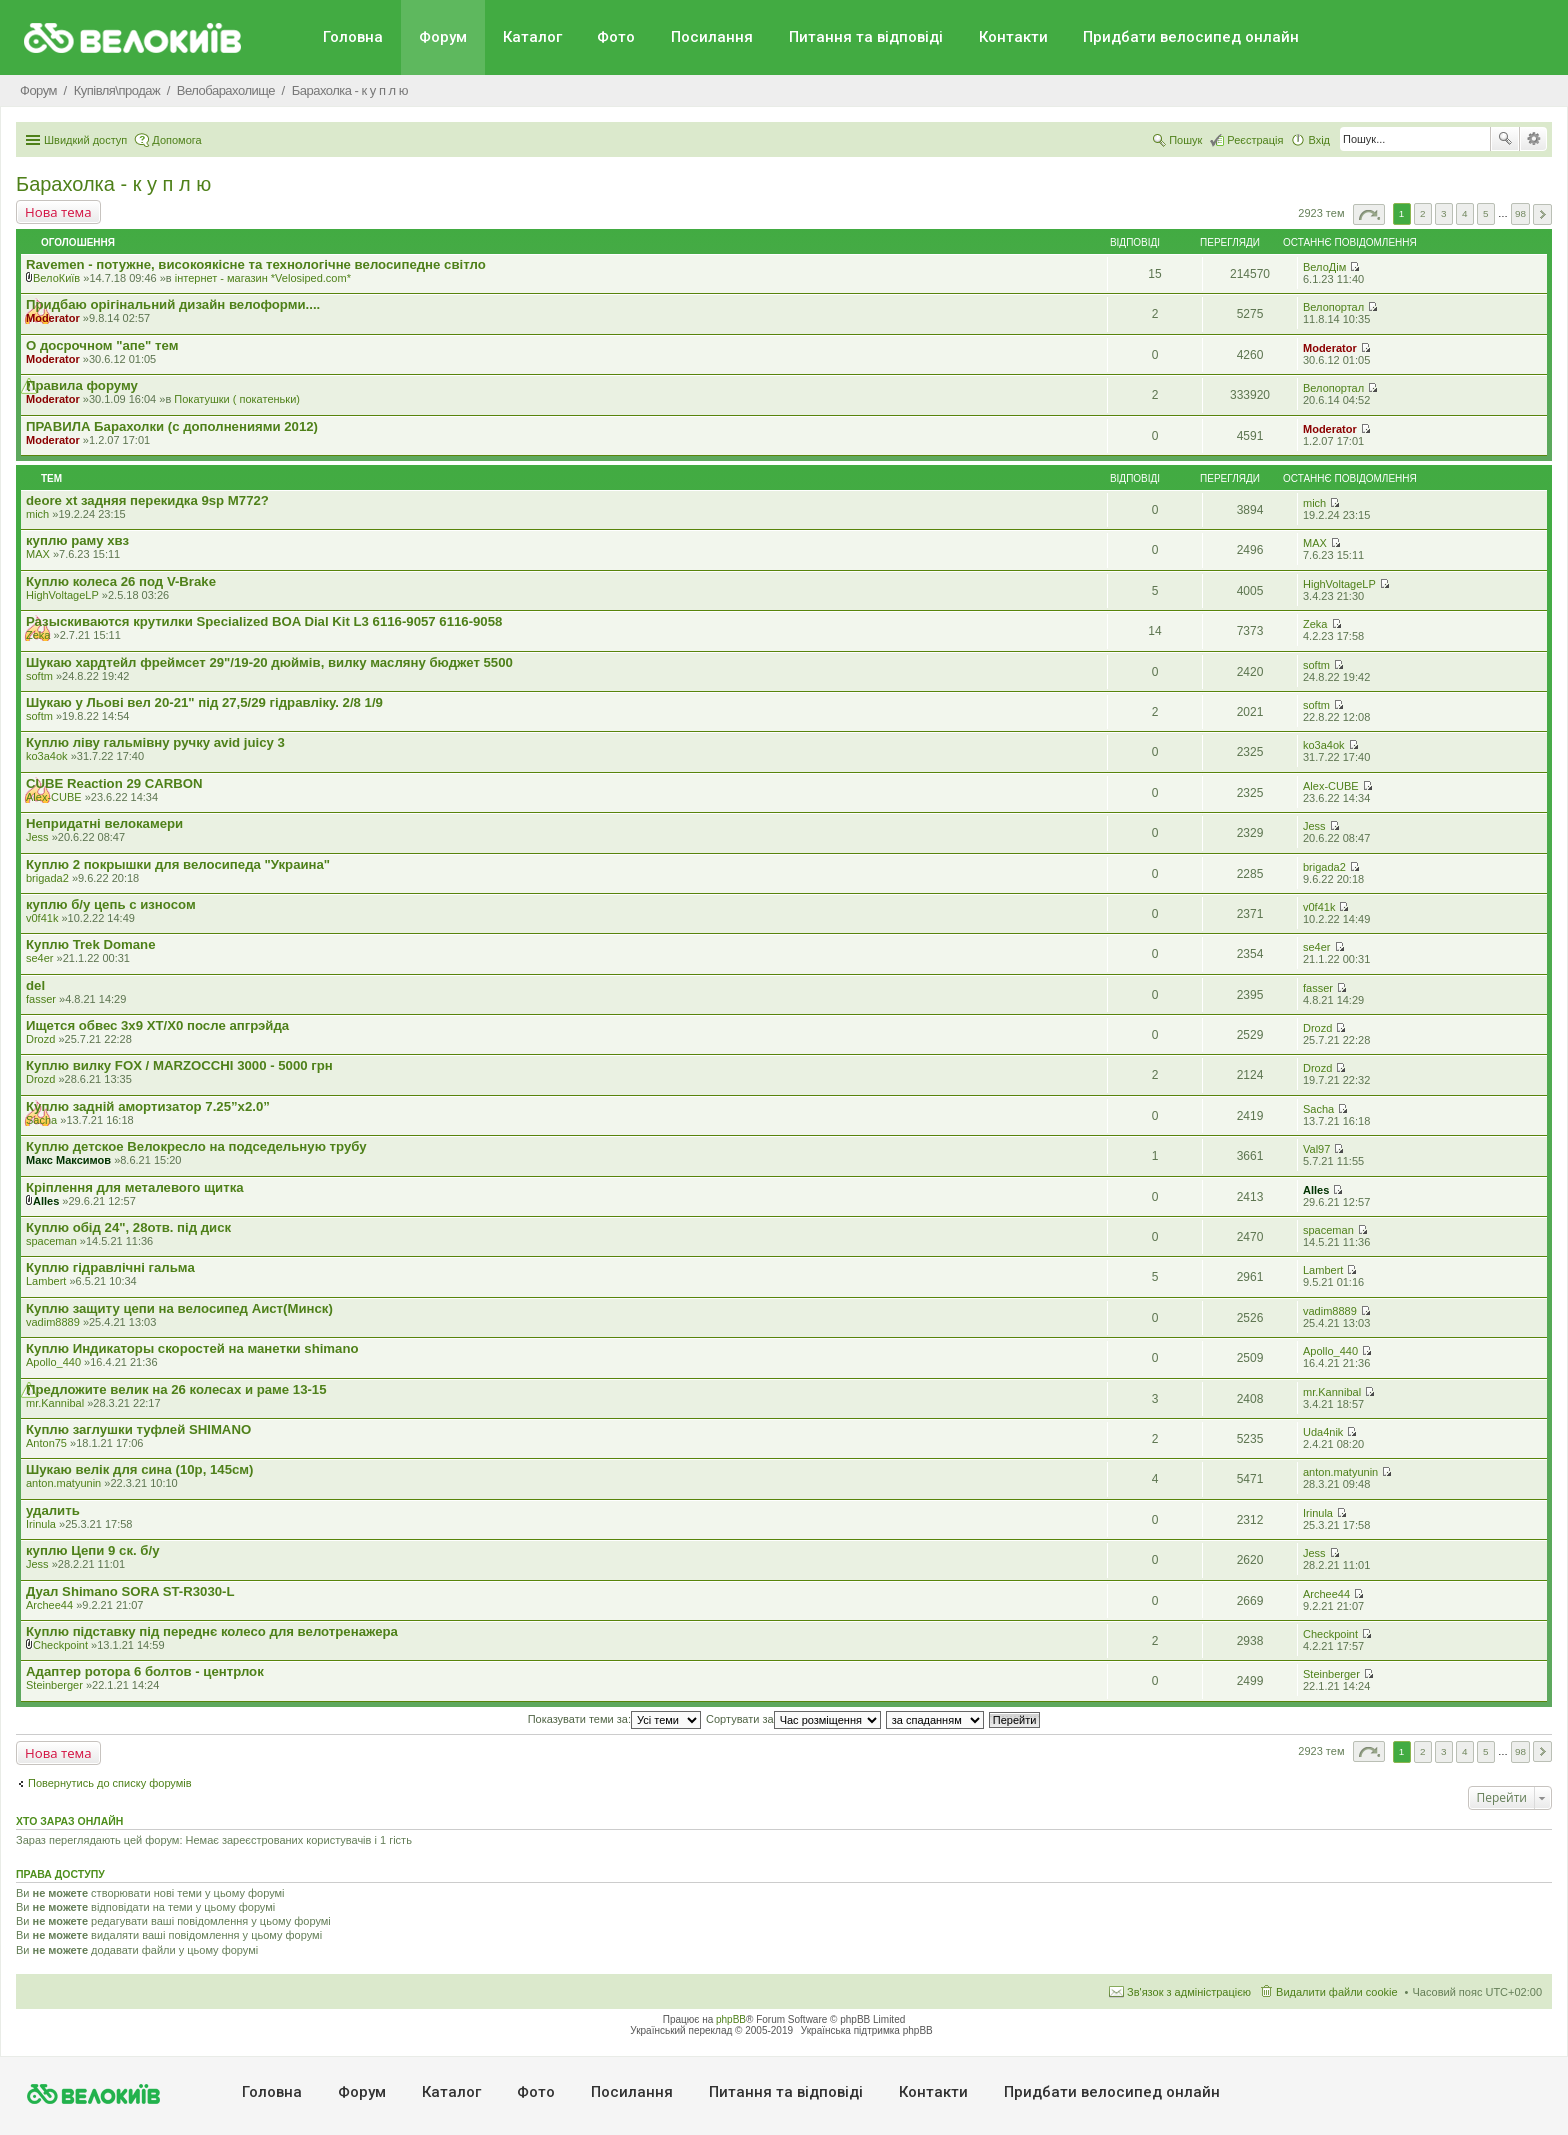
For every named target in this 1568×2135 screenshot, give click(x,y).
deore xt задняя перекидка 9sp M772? (147, 500)
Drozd (40, 1039)
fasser (41, 999)
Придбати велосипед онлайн (1191, 37)
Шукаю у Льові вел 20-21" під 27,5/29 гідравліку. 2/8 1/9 (204, 702)
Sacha (41, 1120)
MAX (38, 554)
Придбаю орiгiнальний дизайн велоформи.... (173, 304)
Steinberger (54, 1685)
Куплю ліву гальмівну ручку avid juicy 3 (155, 742)
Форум (443, 37)
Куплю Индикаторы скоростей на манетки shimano (192, 1348)
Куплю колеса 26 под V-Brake (121, 581)
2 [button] (1423, 213)
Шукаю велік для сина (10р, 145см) (139, 1469)
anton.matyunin (63, 1483)
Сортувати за (793, 1719)
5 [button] (1486, 213)
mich (37, 514)
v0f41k (42, 918)
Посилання (712, 37)
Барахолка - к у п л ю (113, 184)
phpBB (731, 2019)
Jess (37, 837)
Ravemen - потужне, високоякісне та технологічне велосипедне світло (256, 264)
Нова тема (58, 212)
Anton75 (46, 1443)
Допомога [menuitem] (176, 140)
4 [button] (1465, 213)
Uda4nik (1323, 1432)
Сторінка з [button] (1369, 214)
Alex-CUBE (54, 797)
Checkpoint (60, 1645)
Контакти (1013, 37)
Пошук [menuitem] (1185, 140)
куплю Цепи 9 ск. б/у (92, 1550)
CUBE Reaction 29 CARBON (114, 783)
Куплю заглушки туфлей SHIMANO (138, 1429)
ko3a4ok (47, 756)
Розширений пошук (1533, 139)
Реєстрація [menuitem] (1255, 140)
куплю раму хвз (77, 540)
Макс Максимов (68, 1160)
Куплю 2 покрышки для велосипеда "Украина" (178, 864)
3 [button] (1444, 213)
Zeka (38, 635)
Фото (616, 37)
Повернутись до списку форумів (110, 1783)
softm (39, 676)
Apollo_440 (53, 1362)
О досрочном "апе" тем (102, 345)
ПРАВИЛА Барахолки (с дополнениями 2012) (172, 426)
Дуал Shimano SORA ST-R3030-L (130, 1591)
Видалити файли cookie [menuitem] (1337, 1992)
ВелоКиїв (56, 278)
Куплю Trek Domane (90, 944)
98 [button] (1520, 213)
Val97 (1316, 1149)
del (35, 985)
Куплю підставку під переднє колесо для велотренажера (212, 1631)
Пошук (1505, 139)
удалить (53, 1510)
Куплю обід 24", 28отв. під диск (128, 1227)
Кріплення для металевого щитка (135, 1187)
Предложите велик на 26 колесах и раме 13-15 (176, 1389)
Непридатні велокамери (104, 823)
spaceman (51, 1241)
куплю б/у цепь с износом (111, 904)
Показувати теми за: (614, 1719)
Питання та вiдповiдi (866, 37)
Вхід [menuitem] (1319, 140)
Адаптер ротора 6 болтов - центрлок (145, 1671)
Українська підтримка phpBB (867, 2030)
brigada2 (47, 878)
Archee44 (49, 1605)
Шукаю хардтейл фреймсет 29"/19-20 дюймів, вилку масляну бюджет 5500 (269, 662)
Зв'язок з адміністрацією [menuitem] (1189, 1992)
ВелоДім (1324, 267)
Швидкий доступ (85, 140)
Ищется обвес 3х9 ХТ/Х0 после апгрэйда (157, 1025)
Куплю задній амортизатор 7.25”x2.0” (148, 1106)
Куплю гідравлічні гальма (110, 1267)
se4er (40, 958)
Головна (353, 37)
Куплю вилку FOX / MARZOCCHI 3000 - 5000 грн (179, 1065)
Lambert (46, 1281)
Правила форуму (82, 385)
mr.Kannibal (55, 1403)
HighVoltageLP (62, 595)
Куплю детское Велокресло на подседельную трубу (196, 1146)
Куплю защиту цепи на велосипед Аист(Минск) (179, 1308)
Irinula (41, 1524)
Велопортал (1333, 307)
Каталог (532, 37)
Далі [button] (1542, 214)
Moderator (53, 318)
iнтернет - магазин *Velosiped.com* (263, 278)
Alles (46, 1201)
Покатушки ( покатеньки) (237, 399)
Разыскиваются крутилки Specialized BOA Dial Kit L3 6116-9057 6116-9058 (264, 621)
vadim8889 (53, 1322)
